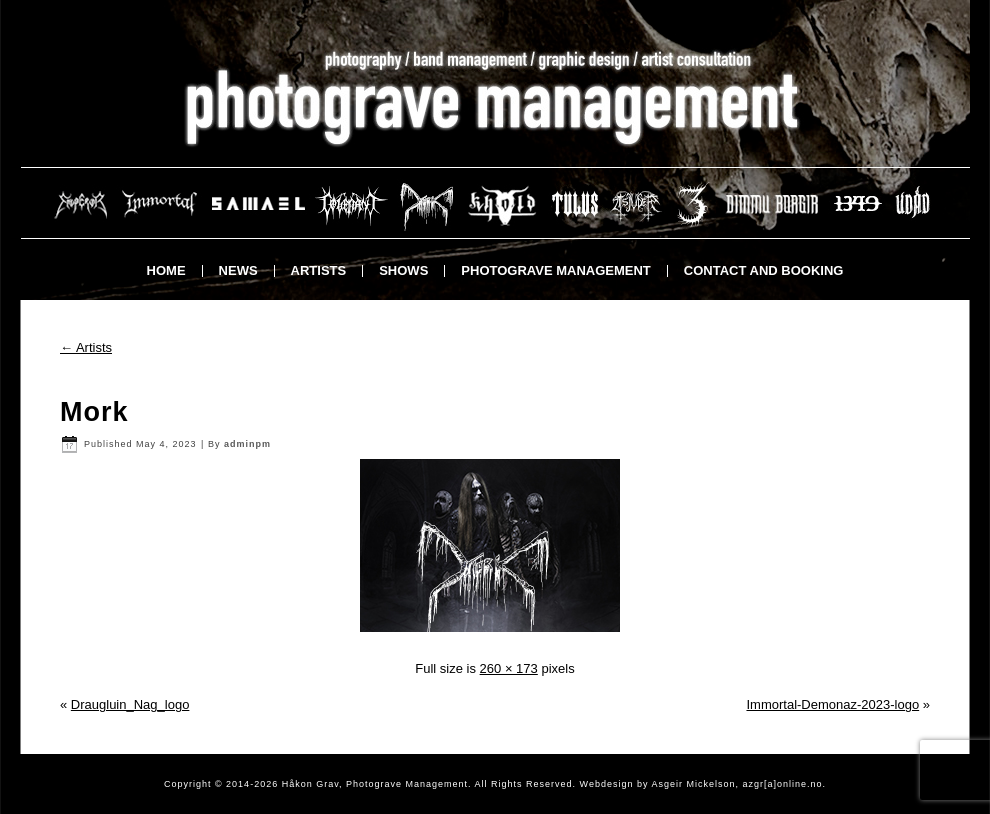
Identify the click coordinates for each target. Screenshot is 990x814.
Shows (403, 270)
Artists (319, 270)
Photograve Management (555, 270)
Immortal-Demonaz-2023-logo (832, 704)
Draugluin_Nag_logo (130, 704)
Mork (94, 412)
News (238, 270)
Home (166, 270)
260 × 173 (509, 668)
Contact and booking (764, 270)
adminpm (247, 444)
